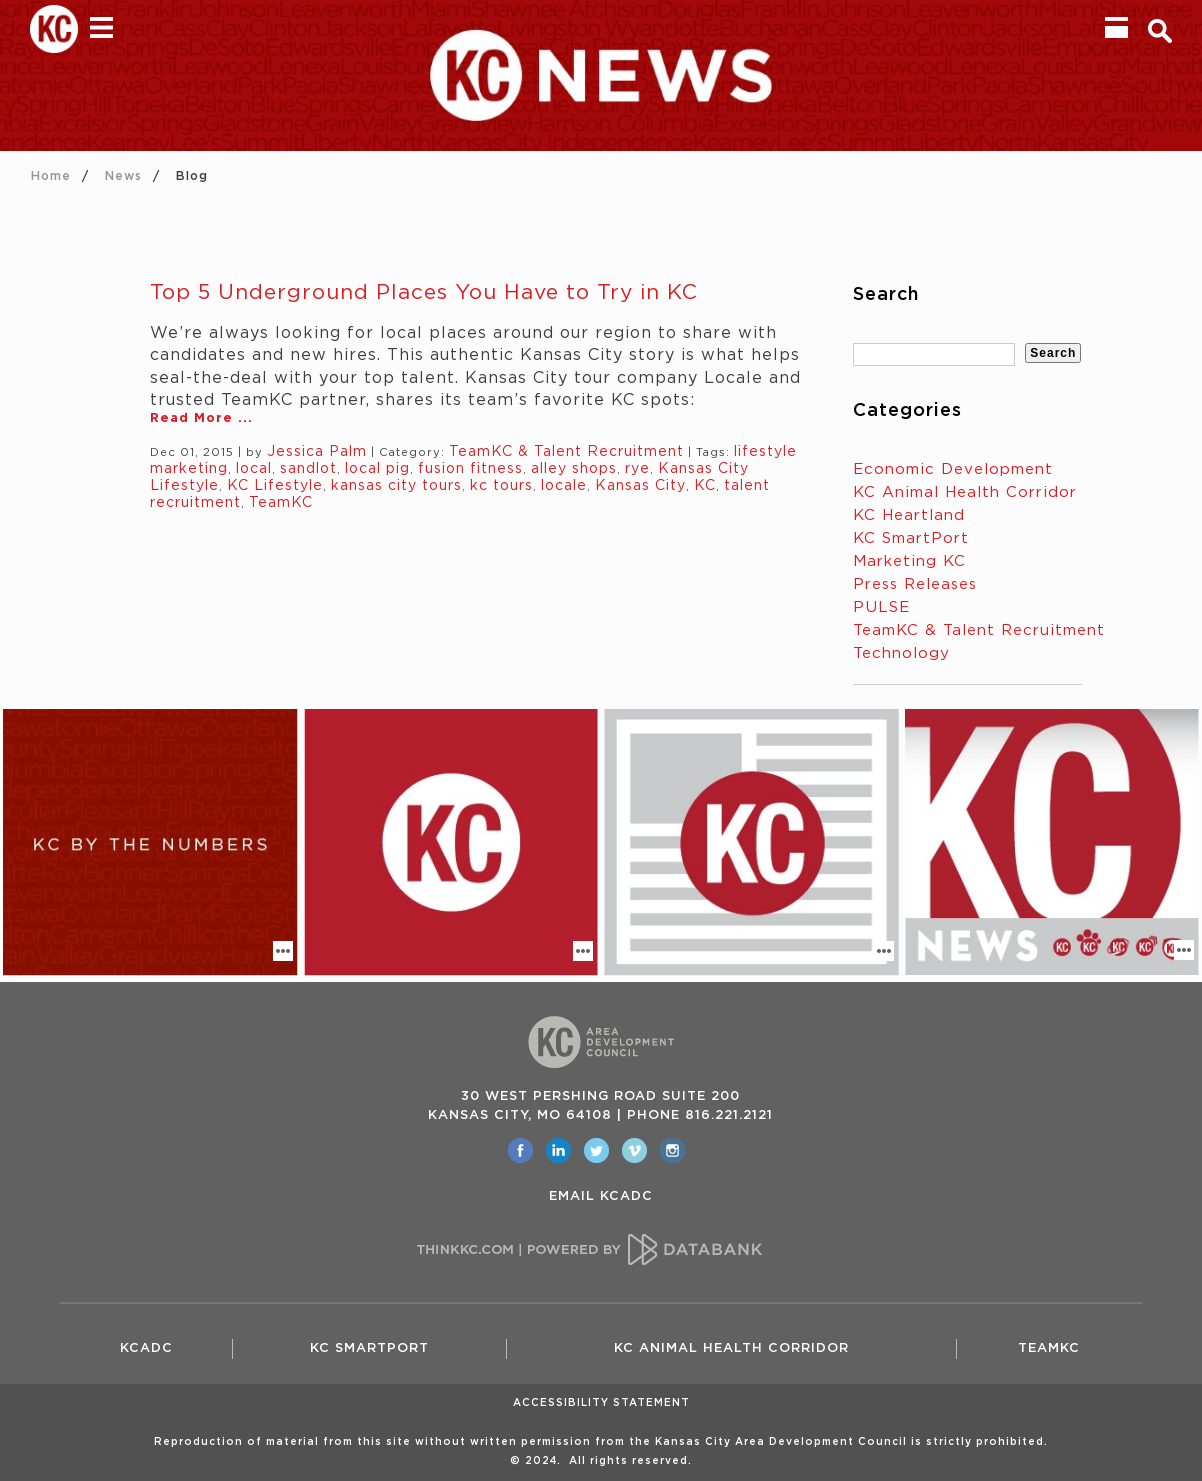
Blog (192, 176)
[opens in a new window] (520, 1150)
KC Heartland (909, 515)
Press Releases (915, 584)
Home (51, 176)
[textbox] (934, 354)
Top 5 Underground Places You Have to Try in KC (424, 292)
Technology (901, 653)
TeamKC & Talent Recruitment (979, 630)
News (123, 176)
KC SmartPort (911, 538)
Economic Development (953, 469)
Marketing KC (909, 561)
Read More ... (201, 418)
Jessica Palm (317, 452)
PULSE (881, 607)
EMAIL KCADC (601, 1196)
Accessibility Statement (601, 1403)
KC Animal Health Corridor (965, 492)
